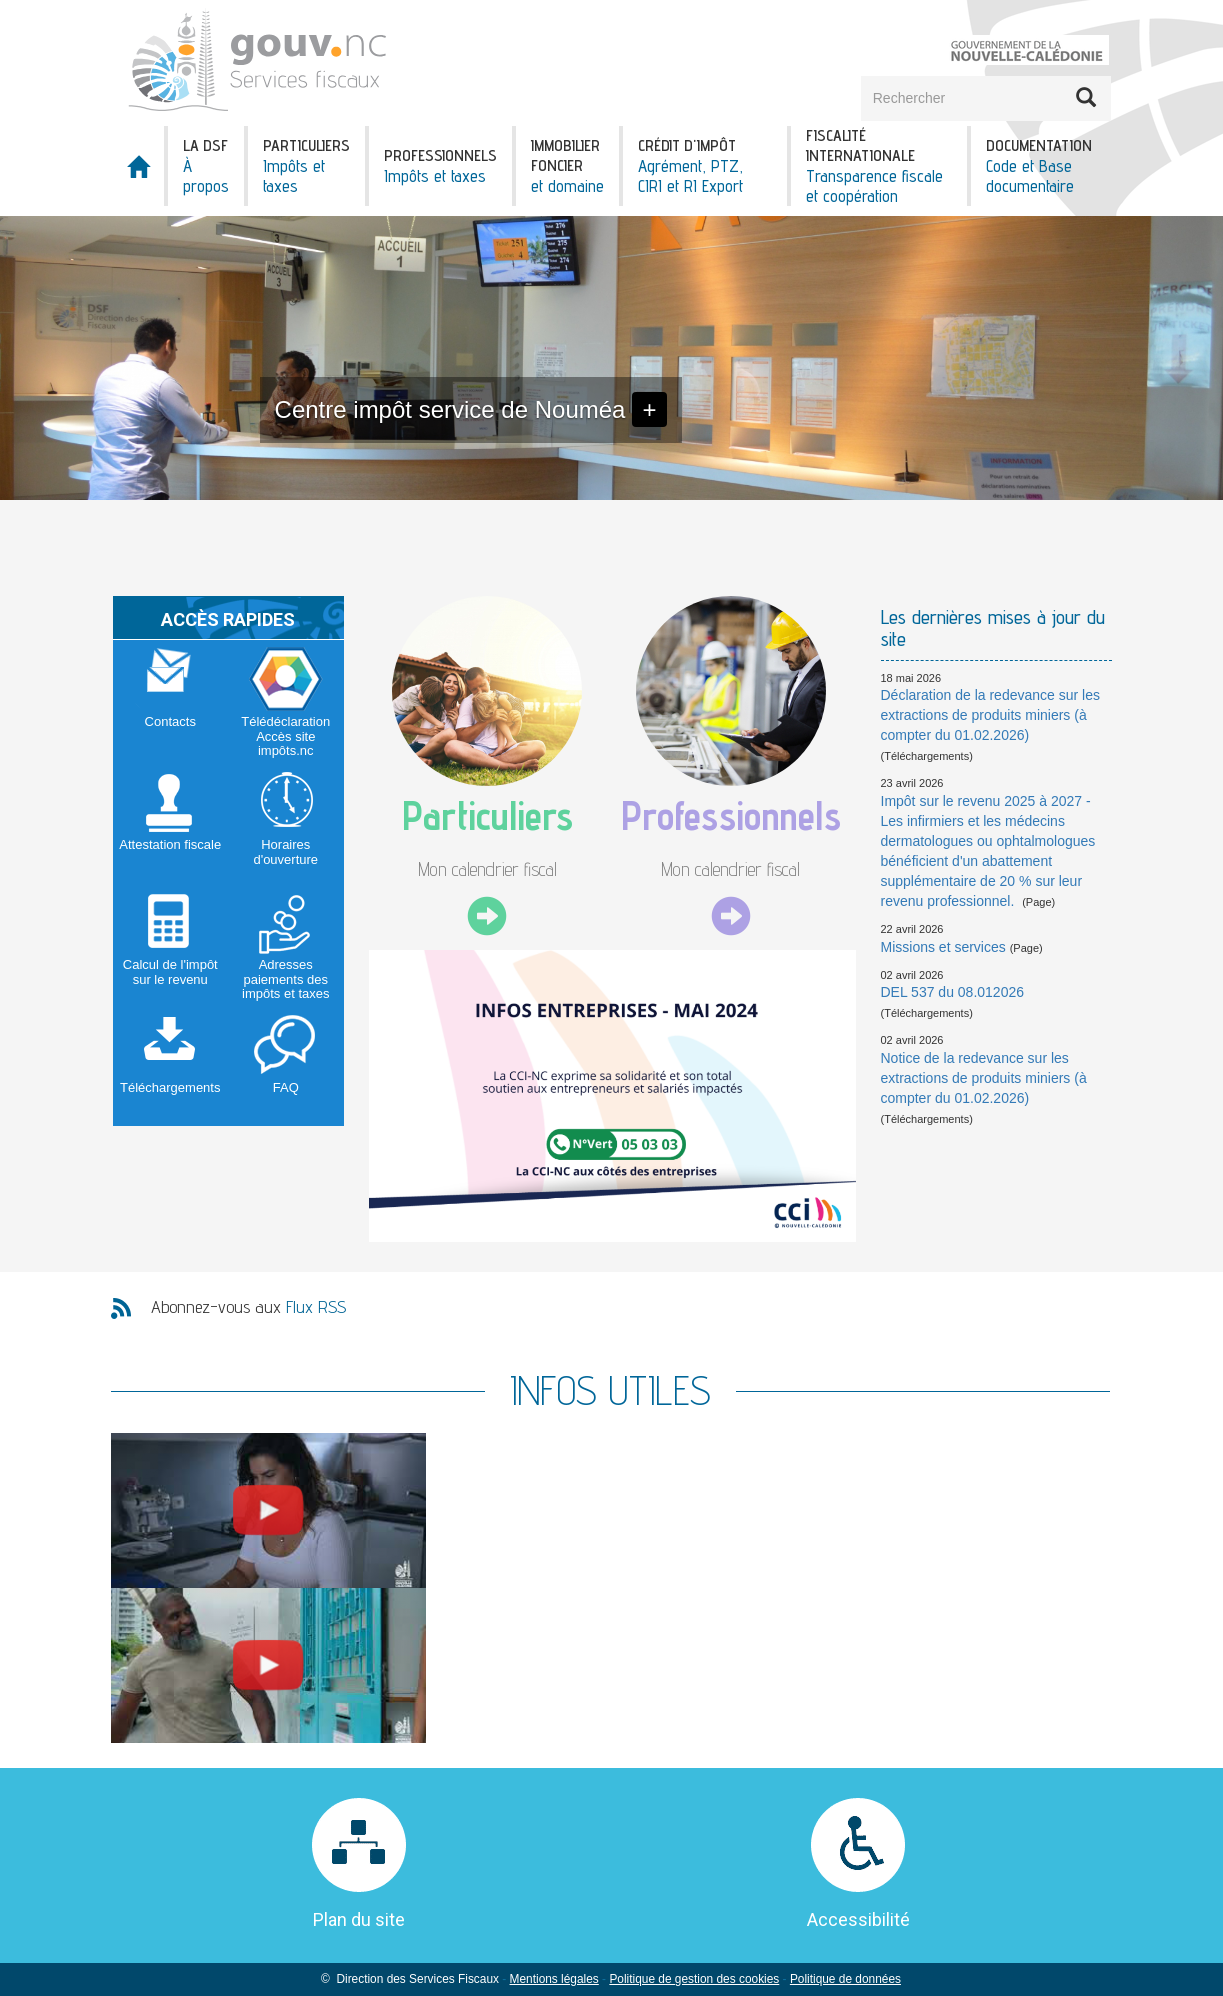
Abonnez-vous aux (248, 1306)
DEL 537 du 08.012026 (953, 992)
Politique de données (845, 1979)
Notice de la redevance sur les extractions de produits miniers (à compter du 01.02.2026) (984, 1078)
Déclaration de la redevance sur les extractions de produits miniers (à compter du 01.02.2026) (990, 715)
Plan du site (359, 1919)
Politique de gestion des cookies (694, 1979)
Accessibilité (858, 1919)
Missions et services (943, 947)
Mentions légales (554, 1979)
